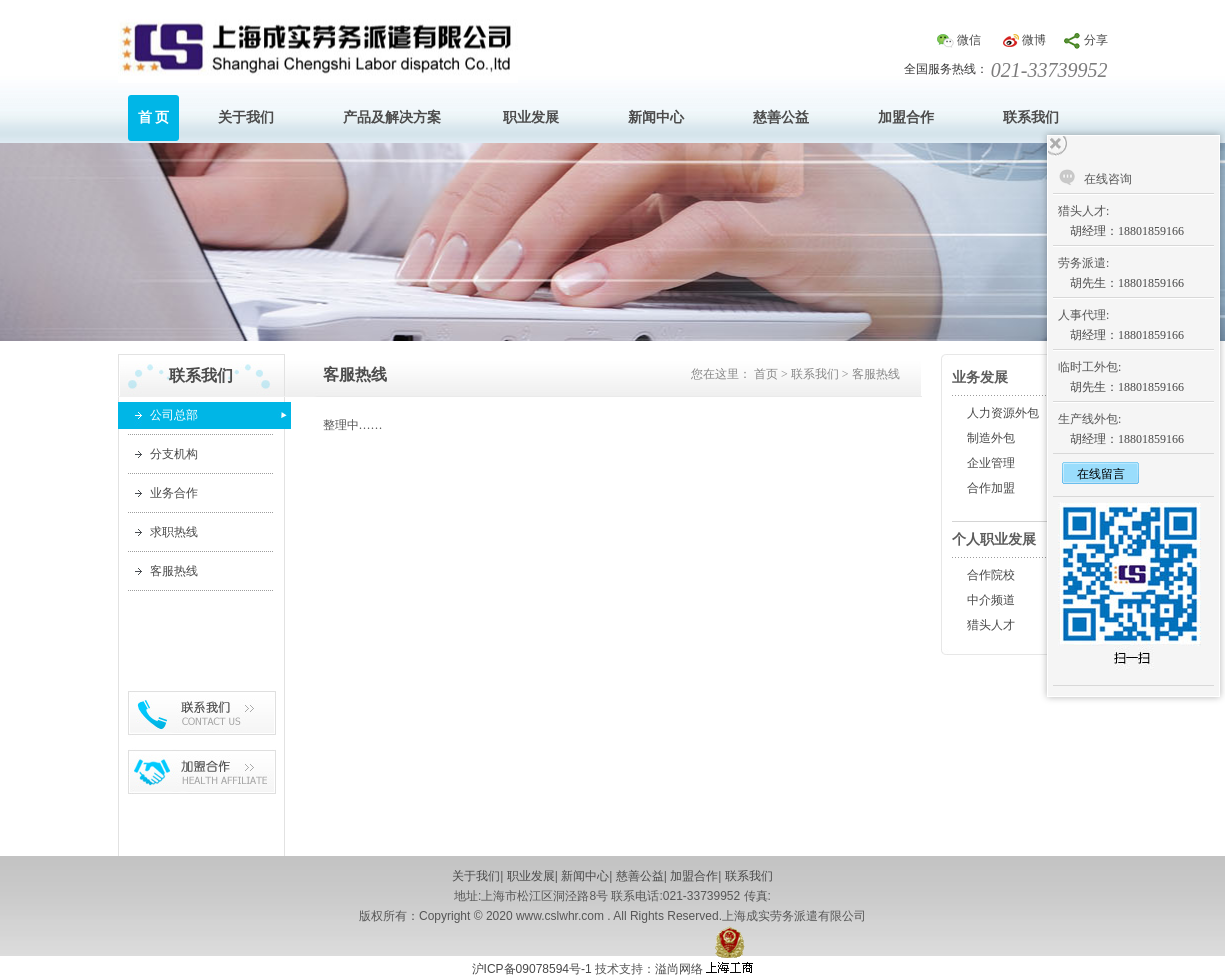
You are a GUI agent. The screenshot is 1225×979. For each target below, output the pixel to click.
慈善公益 (640, 876)
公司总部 (174, 415)
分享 (1096, 40)
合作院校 (991, 575)
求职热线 (174, 532)
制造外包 (991, 438)
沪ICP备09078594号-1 (532, 969)
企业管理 (991, 463)
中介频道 (991, 600)
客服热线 (174, 571)
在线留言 (1101, 474)
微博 (1034, 40)
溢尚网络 (680, 969)
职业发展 (531, 876)
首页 (766, 374)
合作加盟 (991, 488)
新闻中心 (585, 876)
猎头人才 (991, 625)
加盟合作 (694, 876)
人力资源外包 (1003, 413)
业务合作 (174, 493)
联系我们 (815, 374)
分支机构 (174, 454)
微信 (969, 40)
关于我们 (476, 876)
